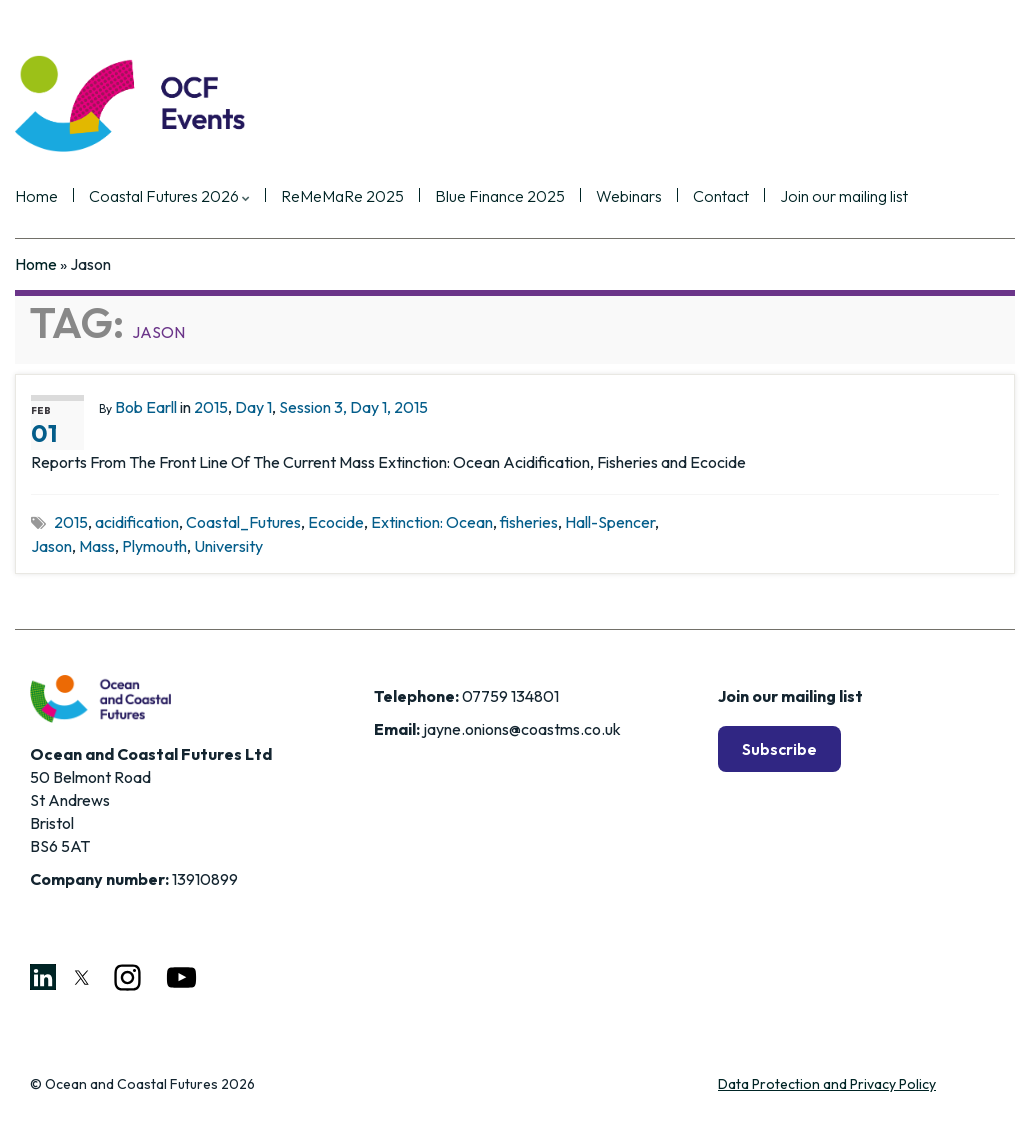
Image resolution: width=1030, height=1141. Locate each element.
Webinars (629, 197)
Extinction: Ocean (432, 522)
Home (36, 197)
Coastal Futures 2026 (169, 197)
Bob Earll (146, 407)
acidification (137, 522)
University (228, 546)
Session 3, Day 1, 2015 (353, 407)
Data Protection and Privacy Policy (827, 1084)
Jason (51, 546)
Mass (97, 546)
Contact (721, 197)
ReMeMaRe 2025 (342, 197)
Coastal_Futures (243, 522)
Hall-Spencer (610, 522)
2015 (211, 407)
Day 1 (253, 407)
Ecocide (336, 522)
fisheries (529, 522)
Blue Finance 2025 (500, 197)
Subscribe (779, 749)
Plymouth (154, 546)
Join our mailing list (844, 197)
